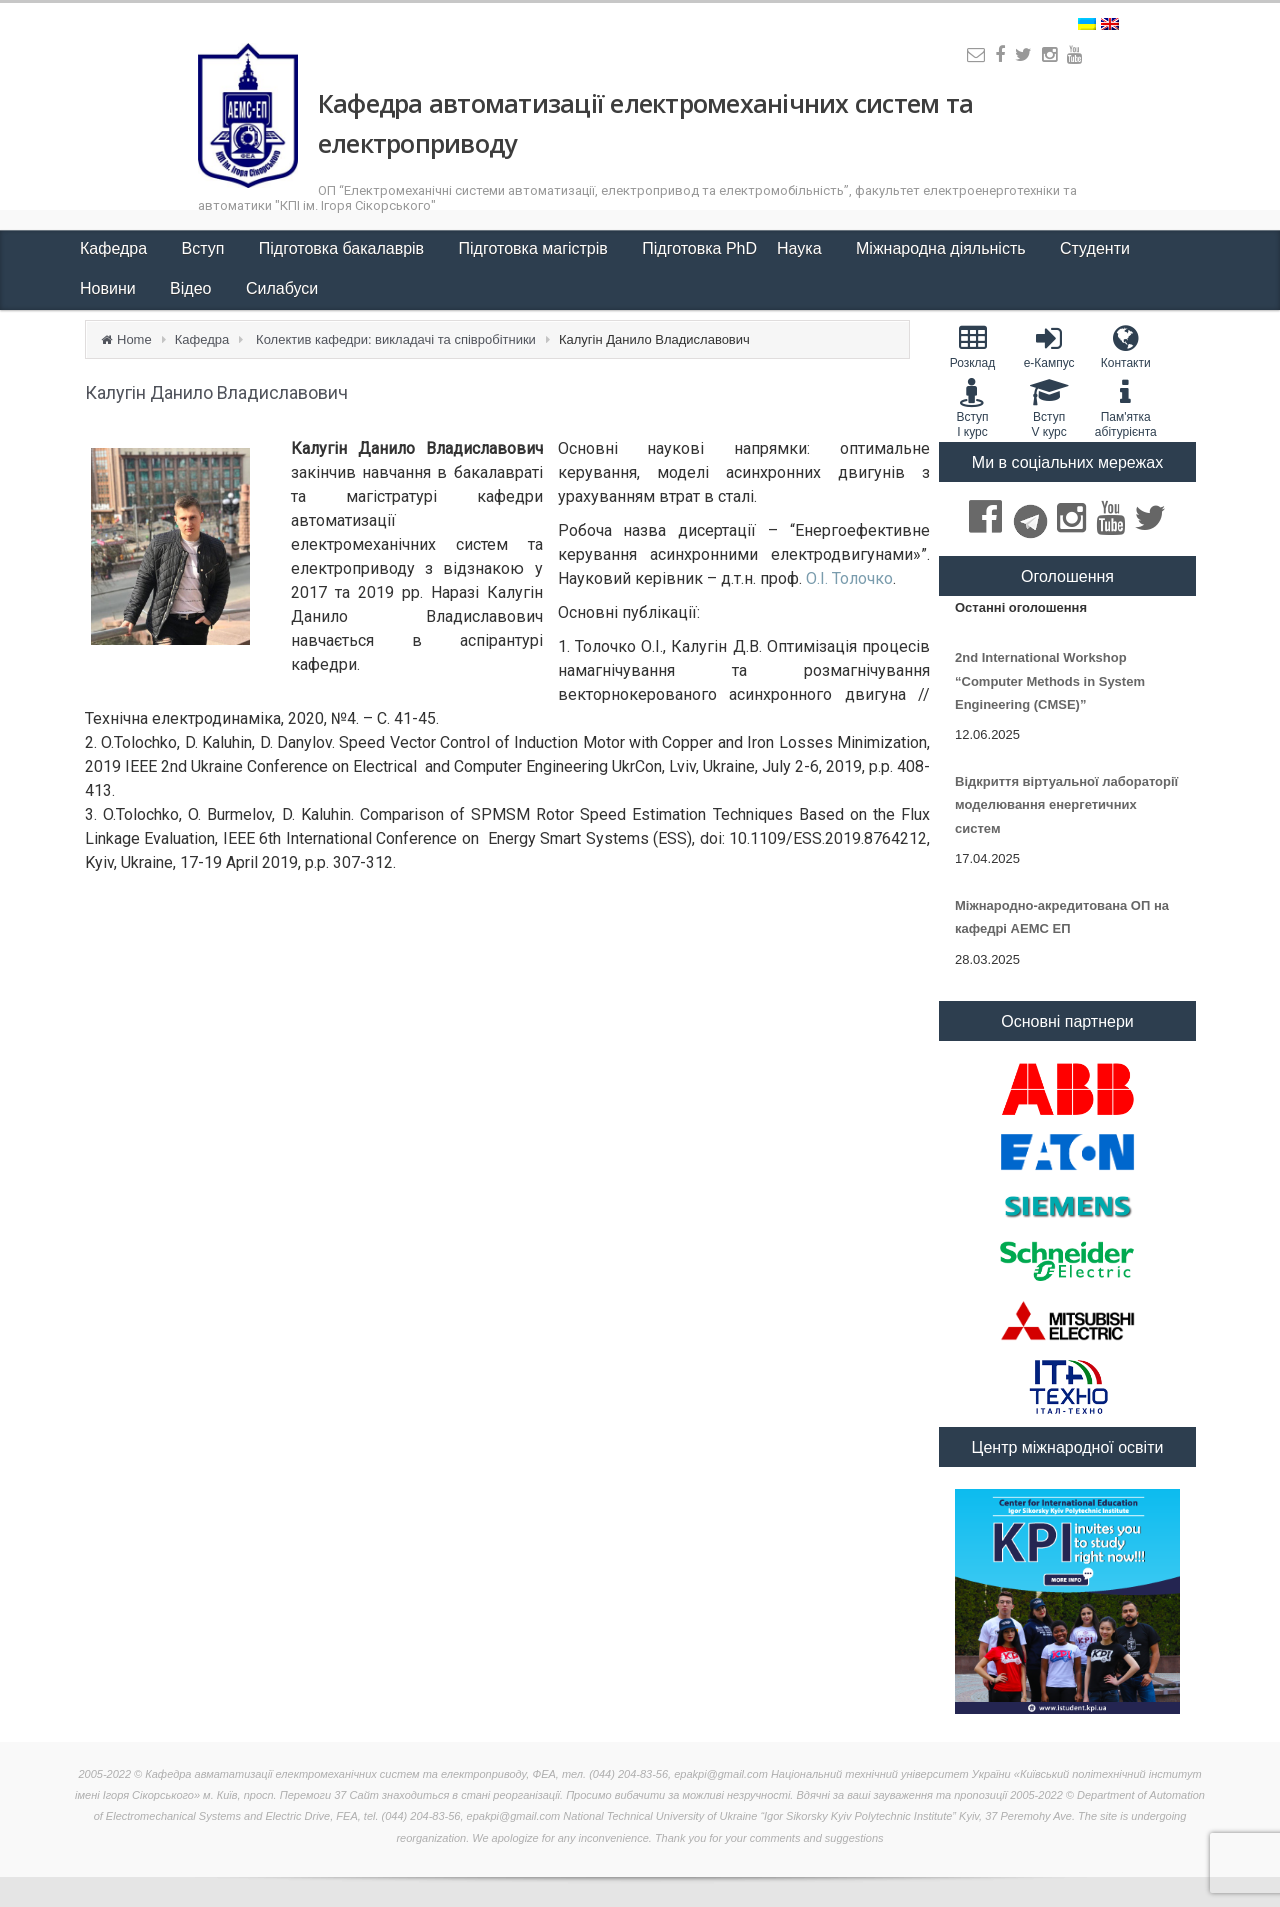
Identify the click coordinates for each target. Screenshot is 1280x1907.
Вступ (205, 248)
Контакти (1125, 346)
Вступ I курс (972, 408)
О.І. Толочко (849, 578)
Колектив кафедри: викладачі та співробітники (396, 339)
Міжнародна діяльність (943, 248)
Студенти (1097, 248)
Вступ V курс (1049, 408)
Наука (801, 248)
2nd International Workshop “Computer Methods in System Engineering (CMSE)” (1050, 681)
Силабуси (282, 288)
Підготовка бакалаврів (344, 248)
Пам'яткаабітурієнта (1125, 408)
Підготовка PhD (699, 248)
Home (134, 339)
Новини (110, 288)
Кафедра (116, 248)
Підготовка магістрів (536, 248)
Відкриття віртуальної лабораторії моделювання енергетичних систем (1066, 805)
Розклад (972, 346)
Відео (193, 288)
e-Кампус (1049, 346)
